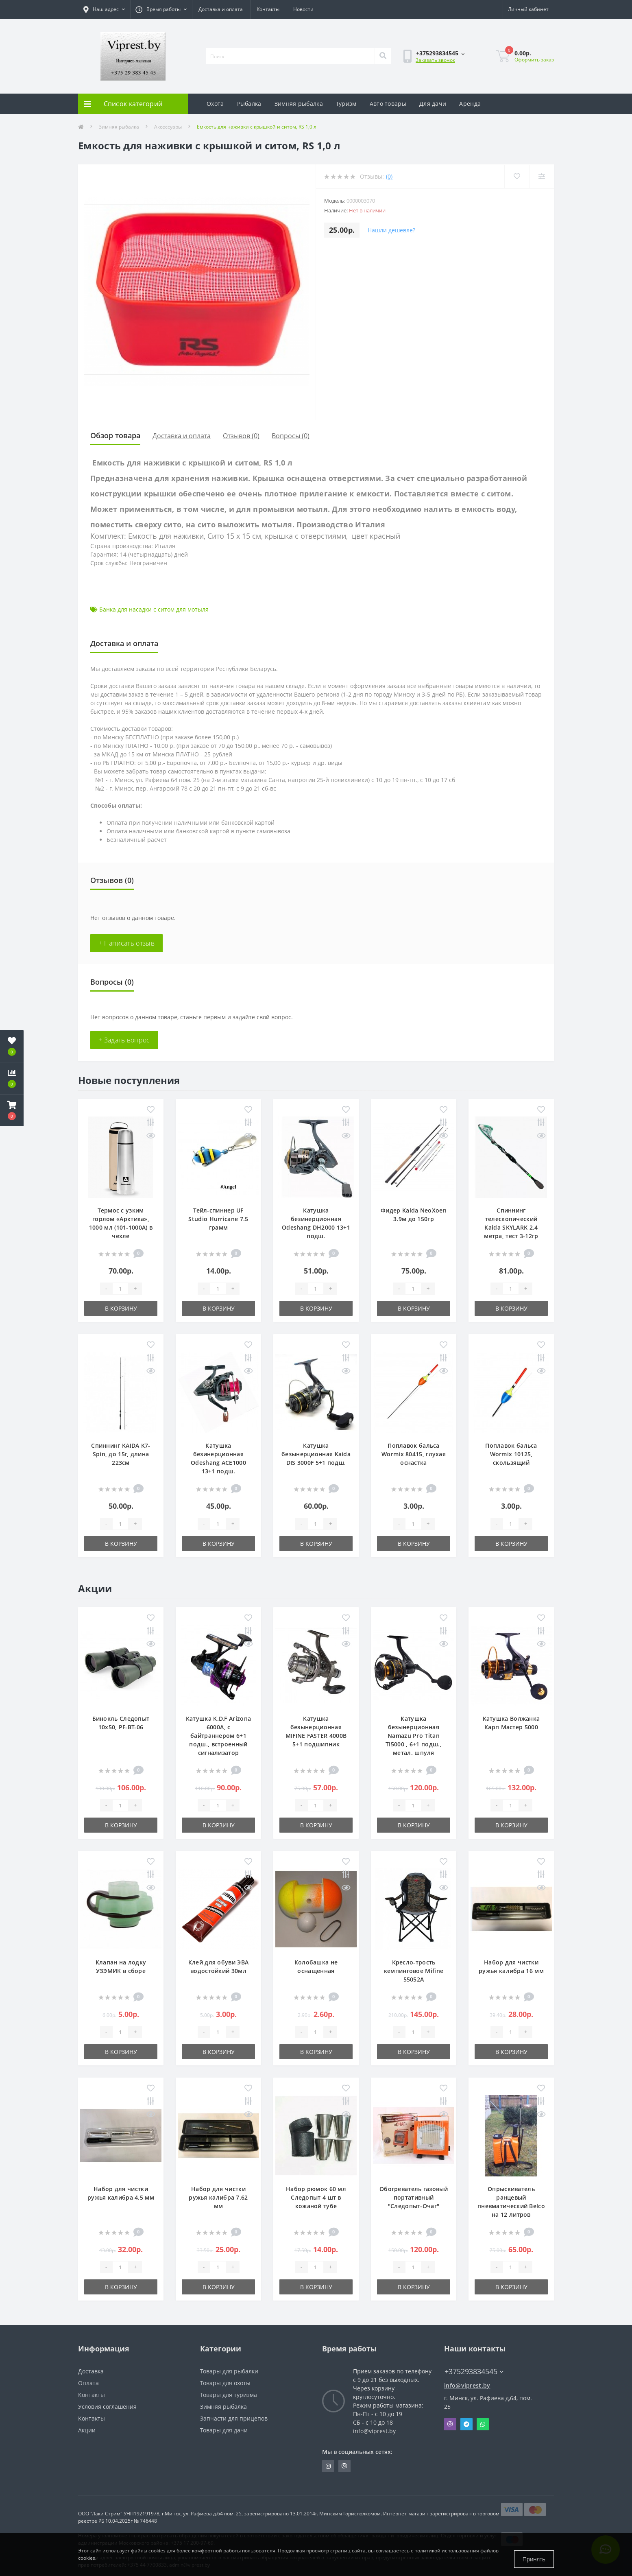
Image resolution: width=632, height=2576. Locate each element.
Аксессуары (168, 126)
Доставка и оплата (220, 9)
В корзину (121, 1308)
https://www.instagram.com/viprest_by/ (328, 2466)
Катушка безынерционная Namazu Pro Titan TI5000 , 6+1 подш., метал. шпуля (414, 1736)
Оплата (88, 2383)
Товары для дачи (224, 2430)
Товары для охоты (225, 2383)
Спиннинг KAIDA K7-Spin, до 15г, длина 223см (120, 1454)
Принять (534, 2559)
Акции (87, 2430)
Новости (303, 9)
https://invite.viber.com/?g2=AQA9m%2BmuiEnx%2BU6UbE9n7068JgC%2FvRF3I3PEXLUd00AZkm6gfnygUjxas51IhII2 (344, 2466)
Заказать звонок (435, 60)
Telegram (466, 2424)
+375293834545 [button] (474, 2371)
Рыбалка (249, 103)
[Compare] (541, 176)
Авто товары (388, 103)
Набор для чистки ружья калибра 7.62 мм (218, 2197)
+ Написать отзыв (126, 943)
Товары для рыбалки (229, 2371)
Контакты (268, 9)
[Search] (382, 56)
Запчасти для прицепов (234, 2418)
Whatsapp (482, 2424)
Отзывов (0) (241, 435)
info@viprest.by (467, 2385)
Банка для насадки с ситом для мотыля (154, 609)
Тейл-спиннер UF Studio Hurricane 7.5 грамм (218, 1218)
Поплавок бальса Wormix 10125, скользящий (511, 1454)
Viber (450, 2424)
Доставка (91, 2371)
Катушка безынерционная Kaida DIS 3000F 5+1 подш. (316, 1454)
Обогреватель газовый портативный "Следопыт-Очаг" (413, 2197)
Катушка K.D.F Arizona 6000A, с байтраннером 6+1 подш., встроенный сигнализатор (218, 1736)
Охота (215, 103)
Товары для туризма (228, 2395)
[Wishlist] (515, 176)
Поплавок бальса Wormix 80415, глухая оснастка (413, 1454)
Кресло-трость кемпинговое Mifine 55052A (413, 1970)
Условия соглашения (107, 2406)
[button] (12, 1110)
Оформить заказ (534, 59)
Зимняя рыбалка (299, 103)
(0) (389, 176)
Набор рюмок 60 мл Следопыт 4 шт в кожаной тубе (316, 2197)
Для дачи (432, 103)
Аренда (470, 103)
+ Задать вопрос (124, 1040)
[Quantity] (120, 1289)
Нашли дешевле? (391, 230)
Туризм (346, 103)
